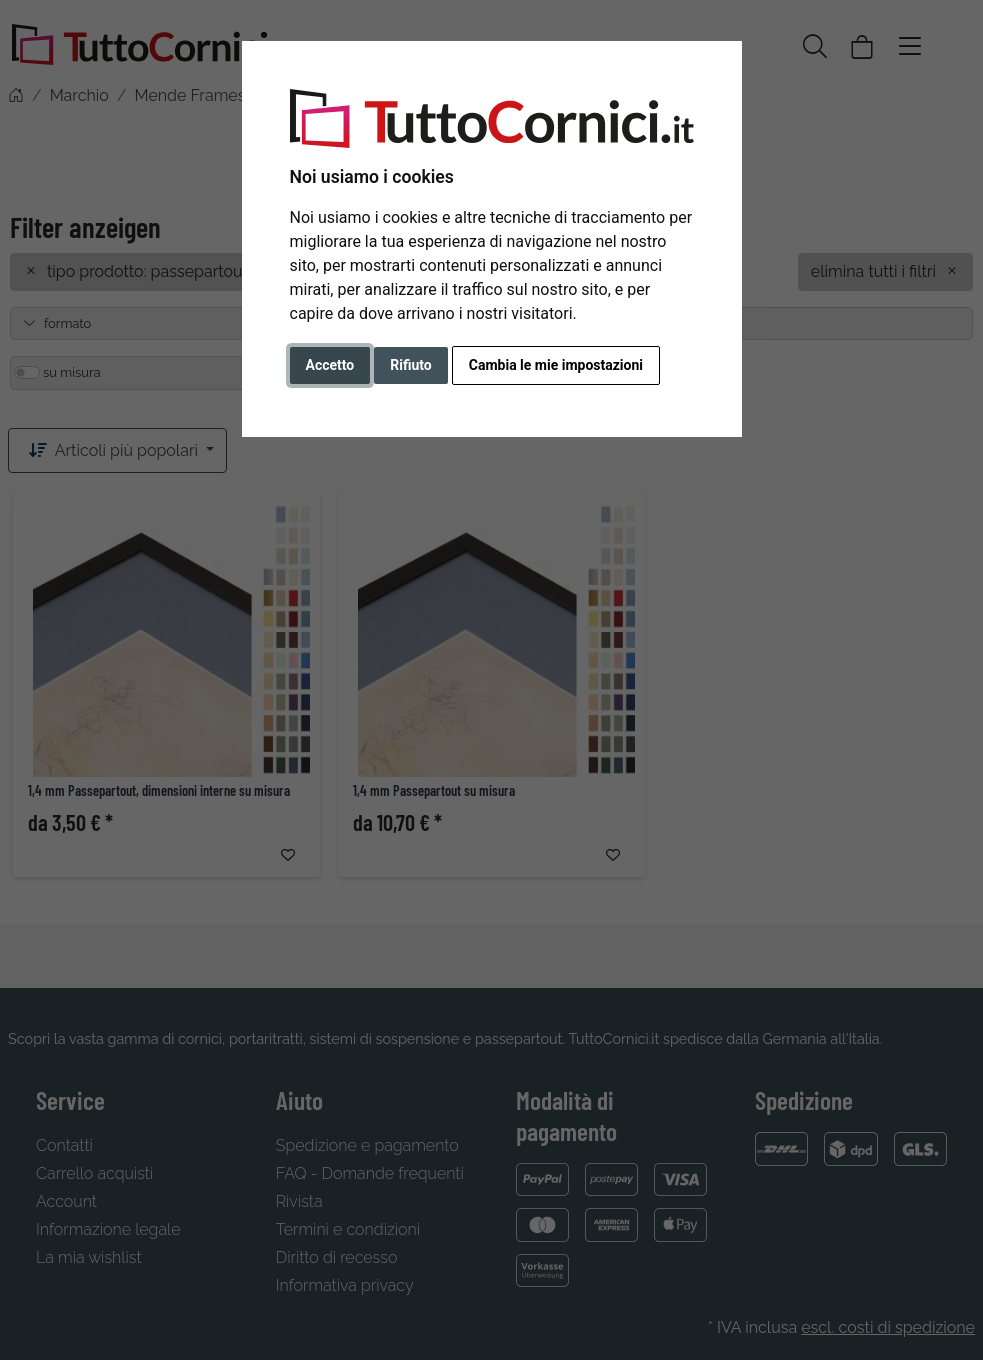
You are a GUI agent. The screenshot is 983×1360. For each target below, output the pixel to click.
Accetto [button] (330, 365)
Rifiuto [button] (411, 365)
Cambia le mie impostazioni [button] (556, 365)
